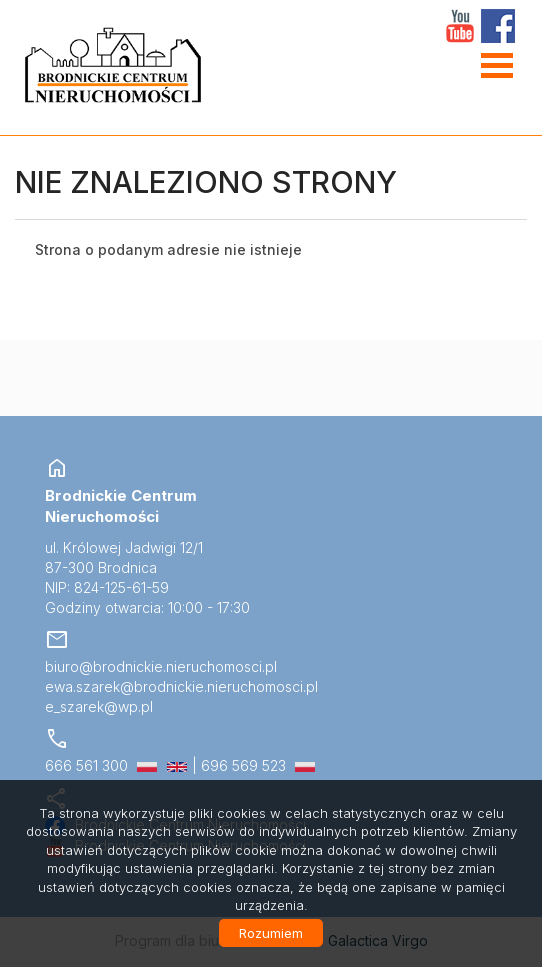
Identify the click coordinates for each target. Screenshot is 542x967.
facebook (498, 26)
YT (460, 26)
